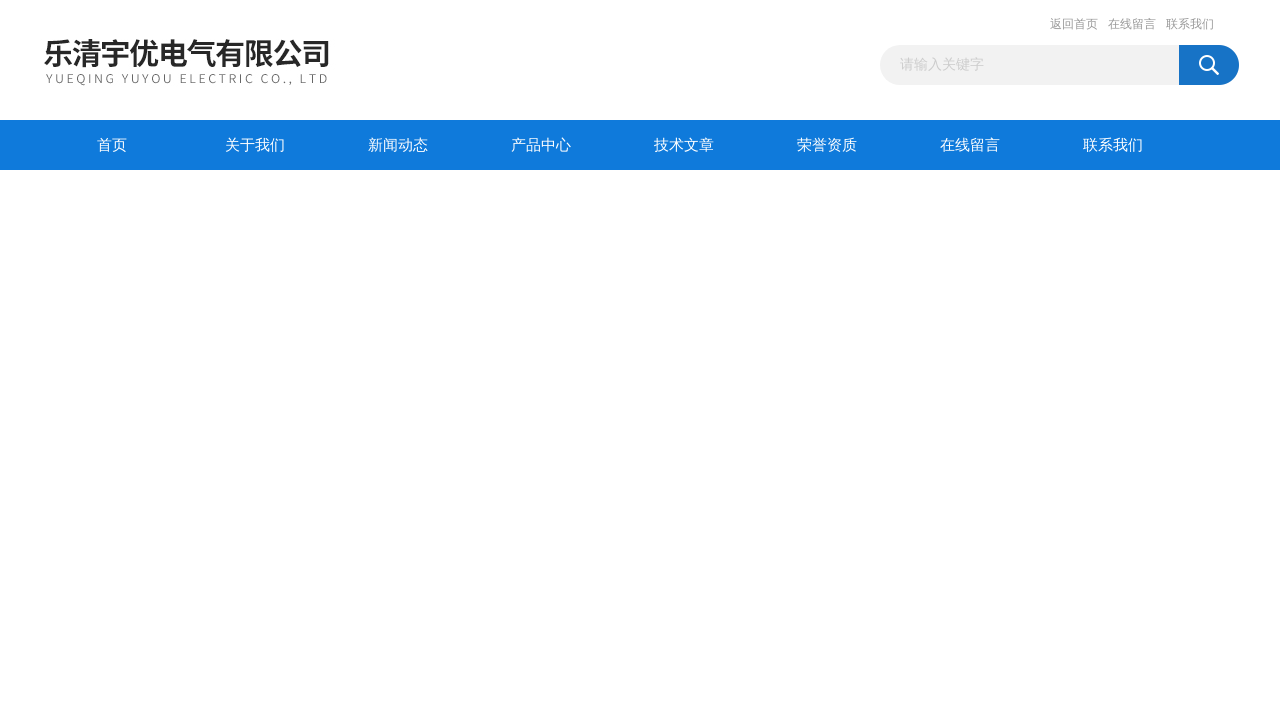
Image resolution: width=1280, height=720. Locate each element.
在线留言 (1132, 24)
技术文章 (684, 145)
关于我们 (255, 145)
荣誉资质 (827, 145)
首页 (112, 145)
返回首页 (1074, 24)
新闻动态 (398, 145)
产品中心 (541, 145)
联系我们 (1190, 24)
